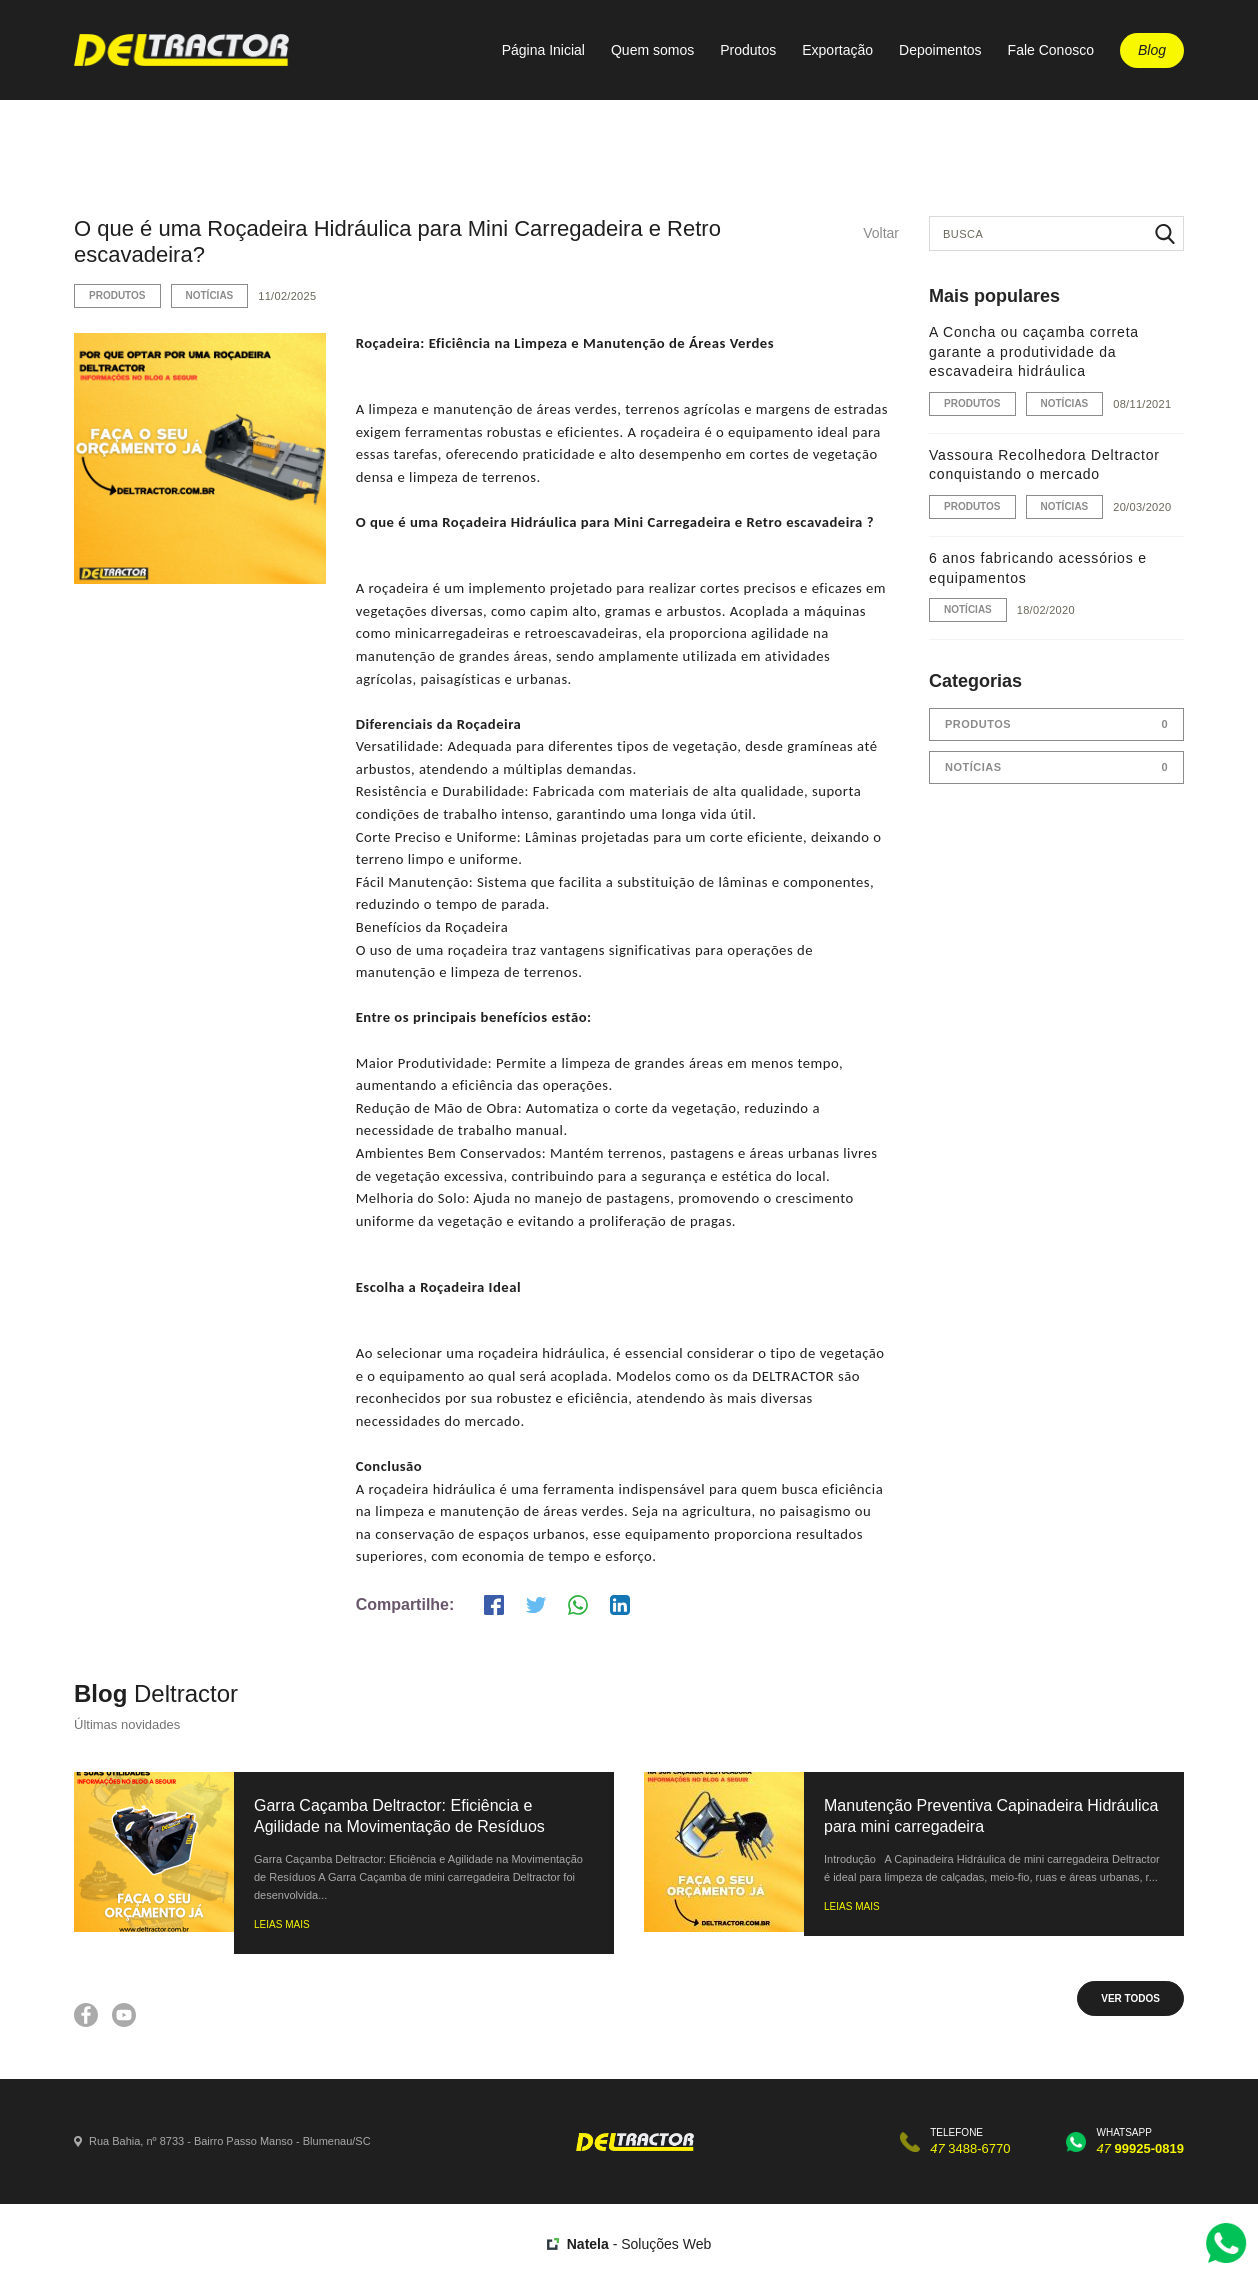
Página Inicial (543, 50)
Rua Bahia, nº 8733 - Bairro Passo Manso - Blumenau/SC (230, 2141)
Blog (1152, 50)
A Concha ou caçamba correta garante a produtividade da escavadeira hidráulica (1034, 351)
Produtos (748, 50)
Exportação (837, 50)
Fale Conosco (1051, 50)
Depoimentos (940, 50)
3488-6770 (970, 2148)
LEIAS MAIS (282, 1924)
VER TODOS (1130, 1998)
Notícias (210, 295)
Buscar (1165, 233)
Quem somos (652, 50)
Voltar (881, 233)
